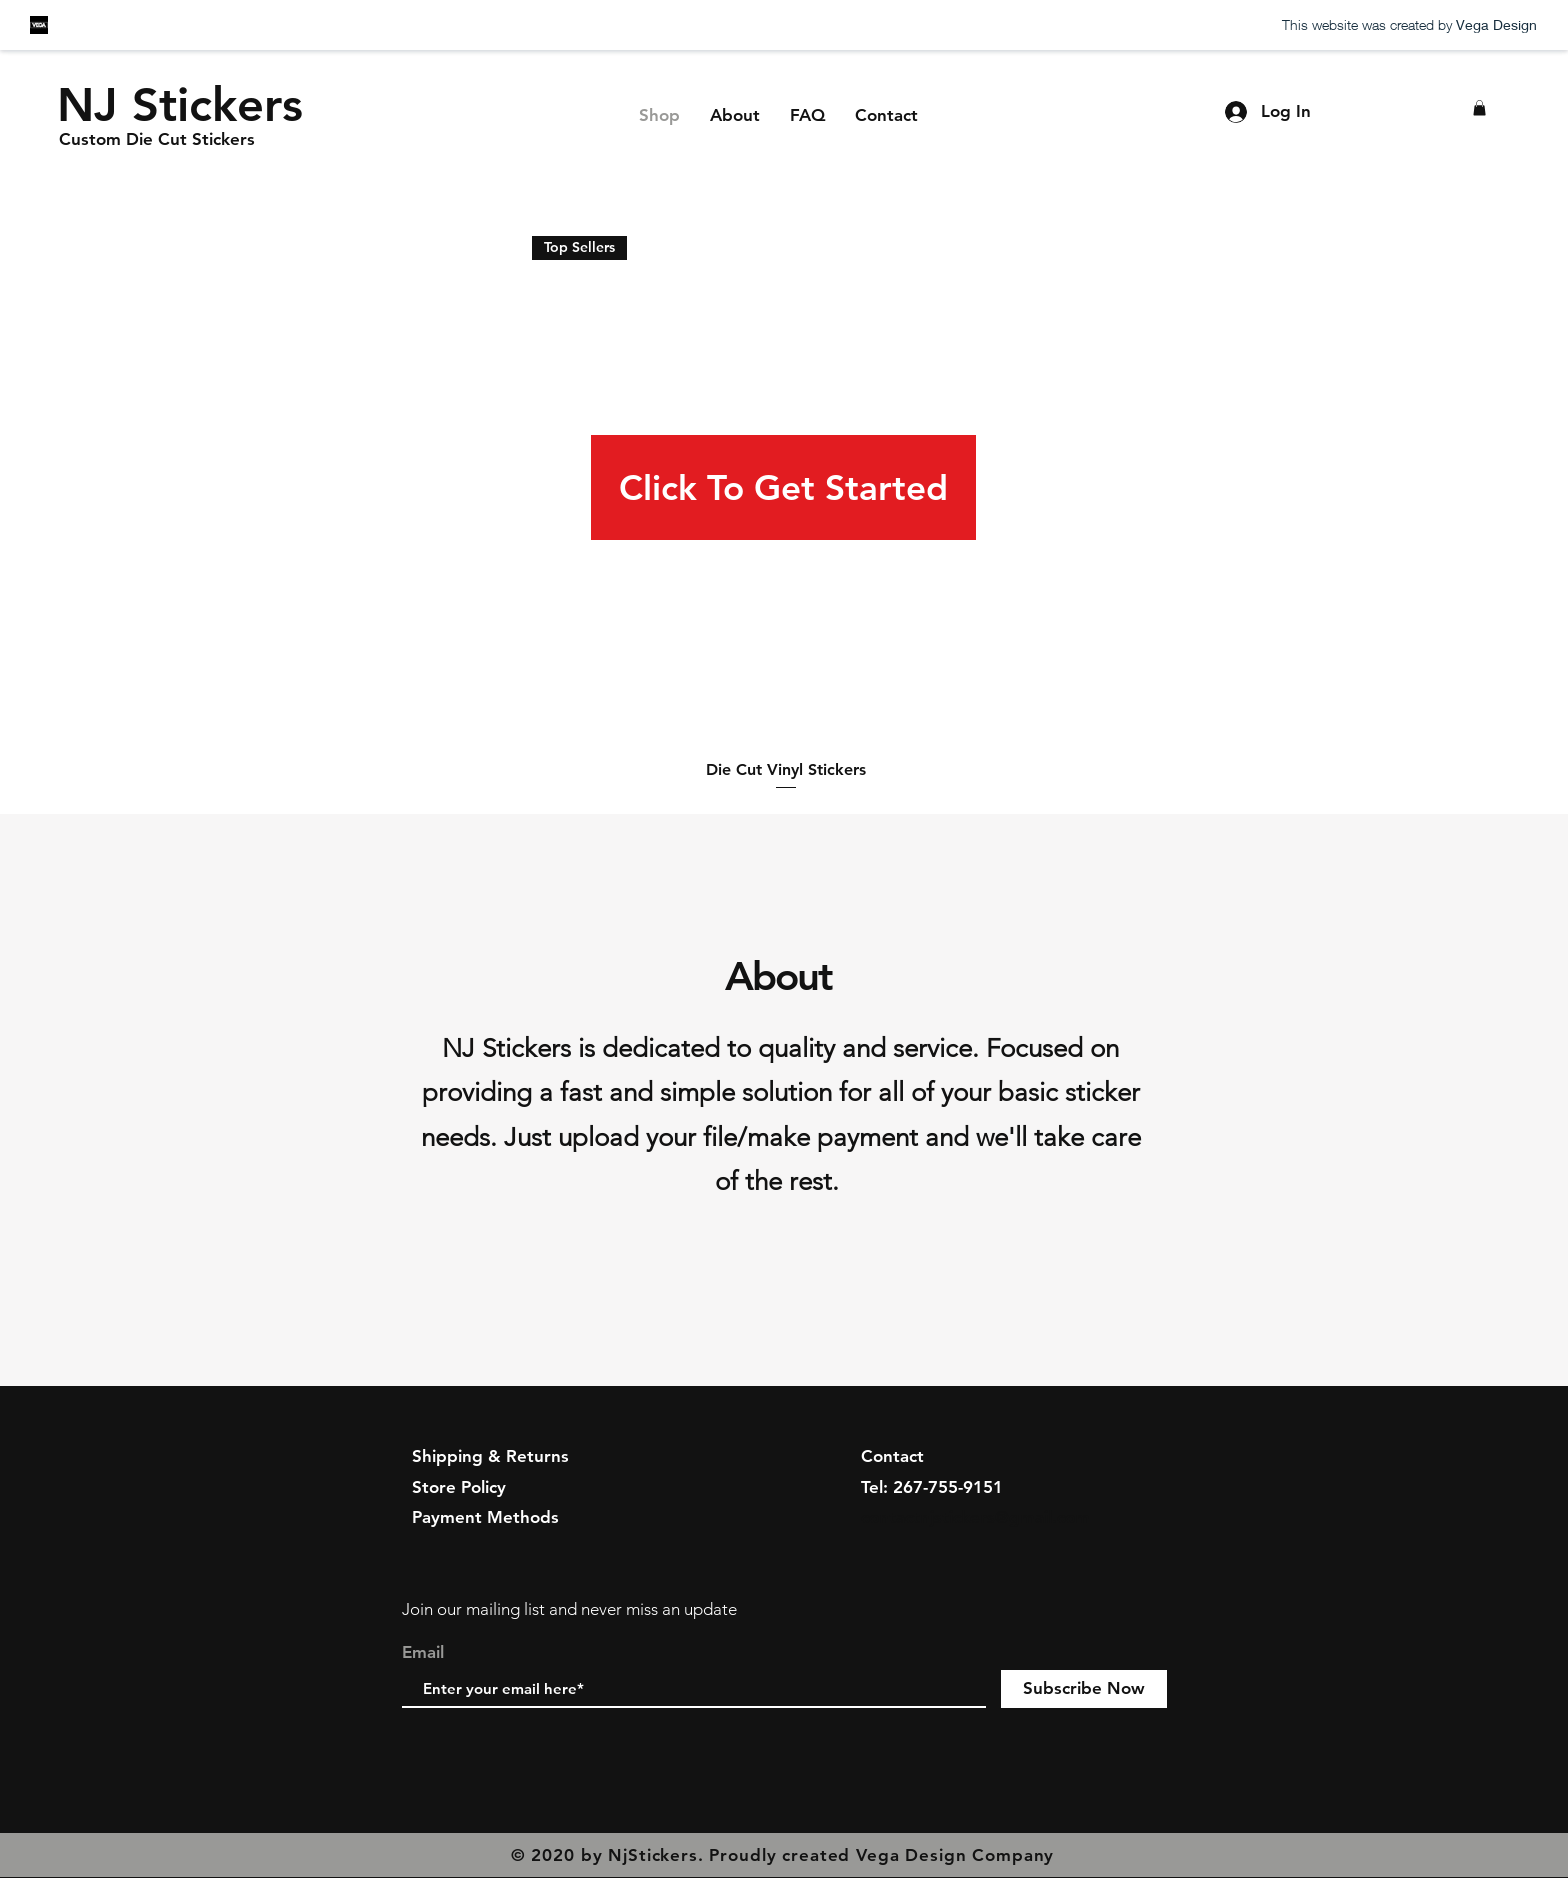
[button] (1479, 108)
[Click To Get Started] (783, 487)
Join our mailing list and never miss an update (569, 1609)
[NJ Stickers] (180, 105)
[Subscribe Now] (1084, 1689)
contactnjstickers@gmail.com (975, 1517)
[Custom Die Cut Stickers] (157, 140)
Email (423, 1652)
